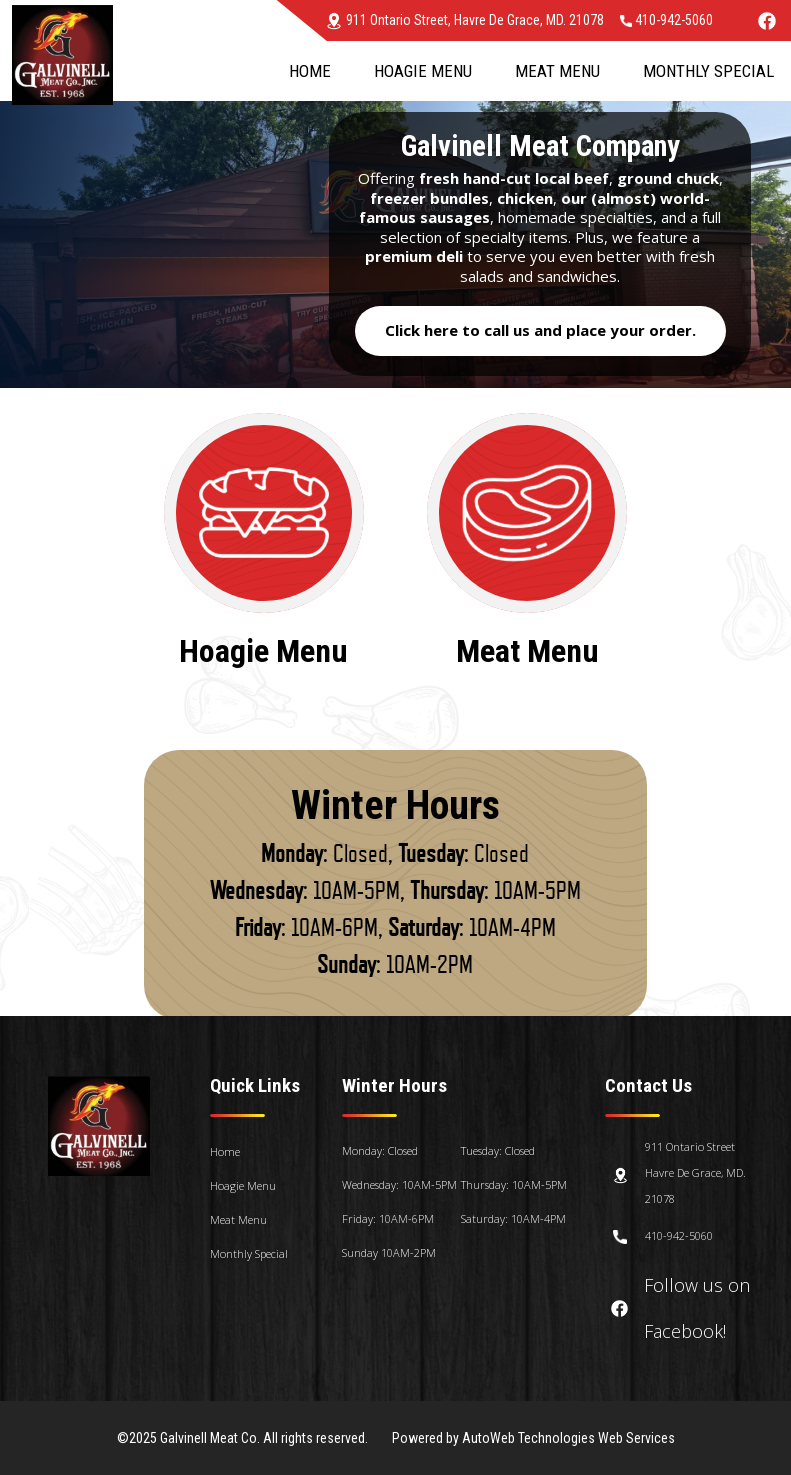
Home (310, 71)
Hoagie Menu (423, 71)
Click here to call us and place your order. (540, 330)
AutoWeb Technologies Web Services (568, 1438)
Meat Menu (557, 71)
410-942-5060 (666, 20)
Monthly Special (708, 71)
